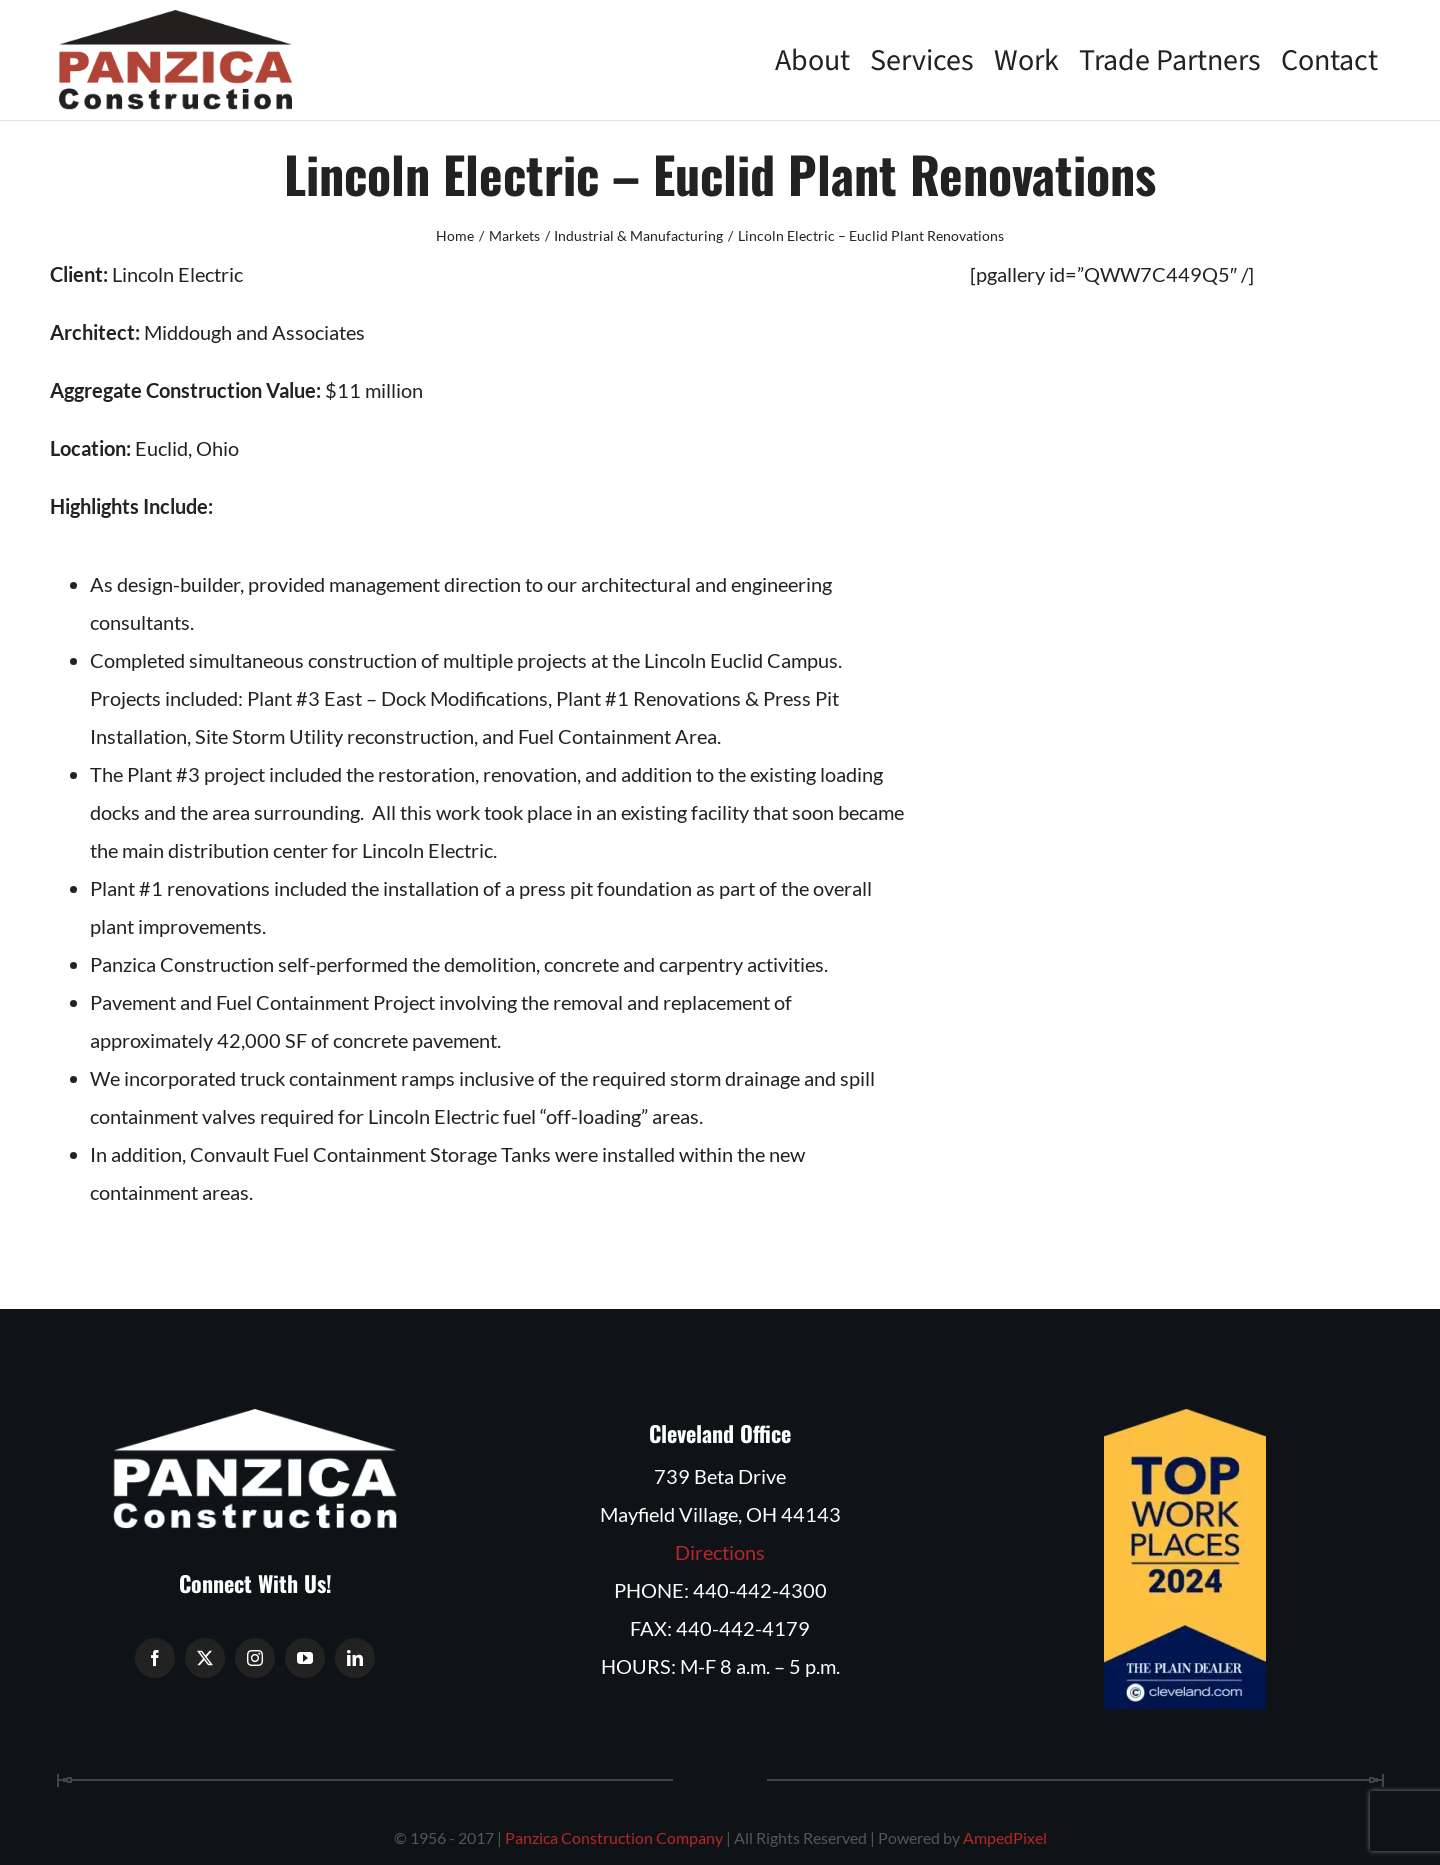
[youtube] (305, 1658)
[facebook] (155, 1658)
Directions (720, 1552)
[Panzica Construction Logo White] (255, 1419)
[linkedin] (355, 1658)
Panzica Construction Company (614, 1837)
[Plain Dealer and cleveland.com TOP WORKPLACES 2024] (1185, 1419)
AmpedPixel (1005, 1837)
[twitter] (205, 1658)
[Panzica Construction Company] (175, 20)
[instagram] (255, 1658)
